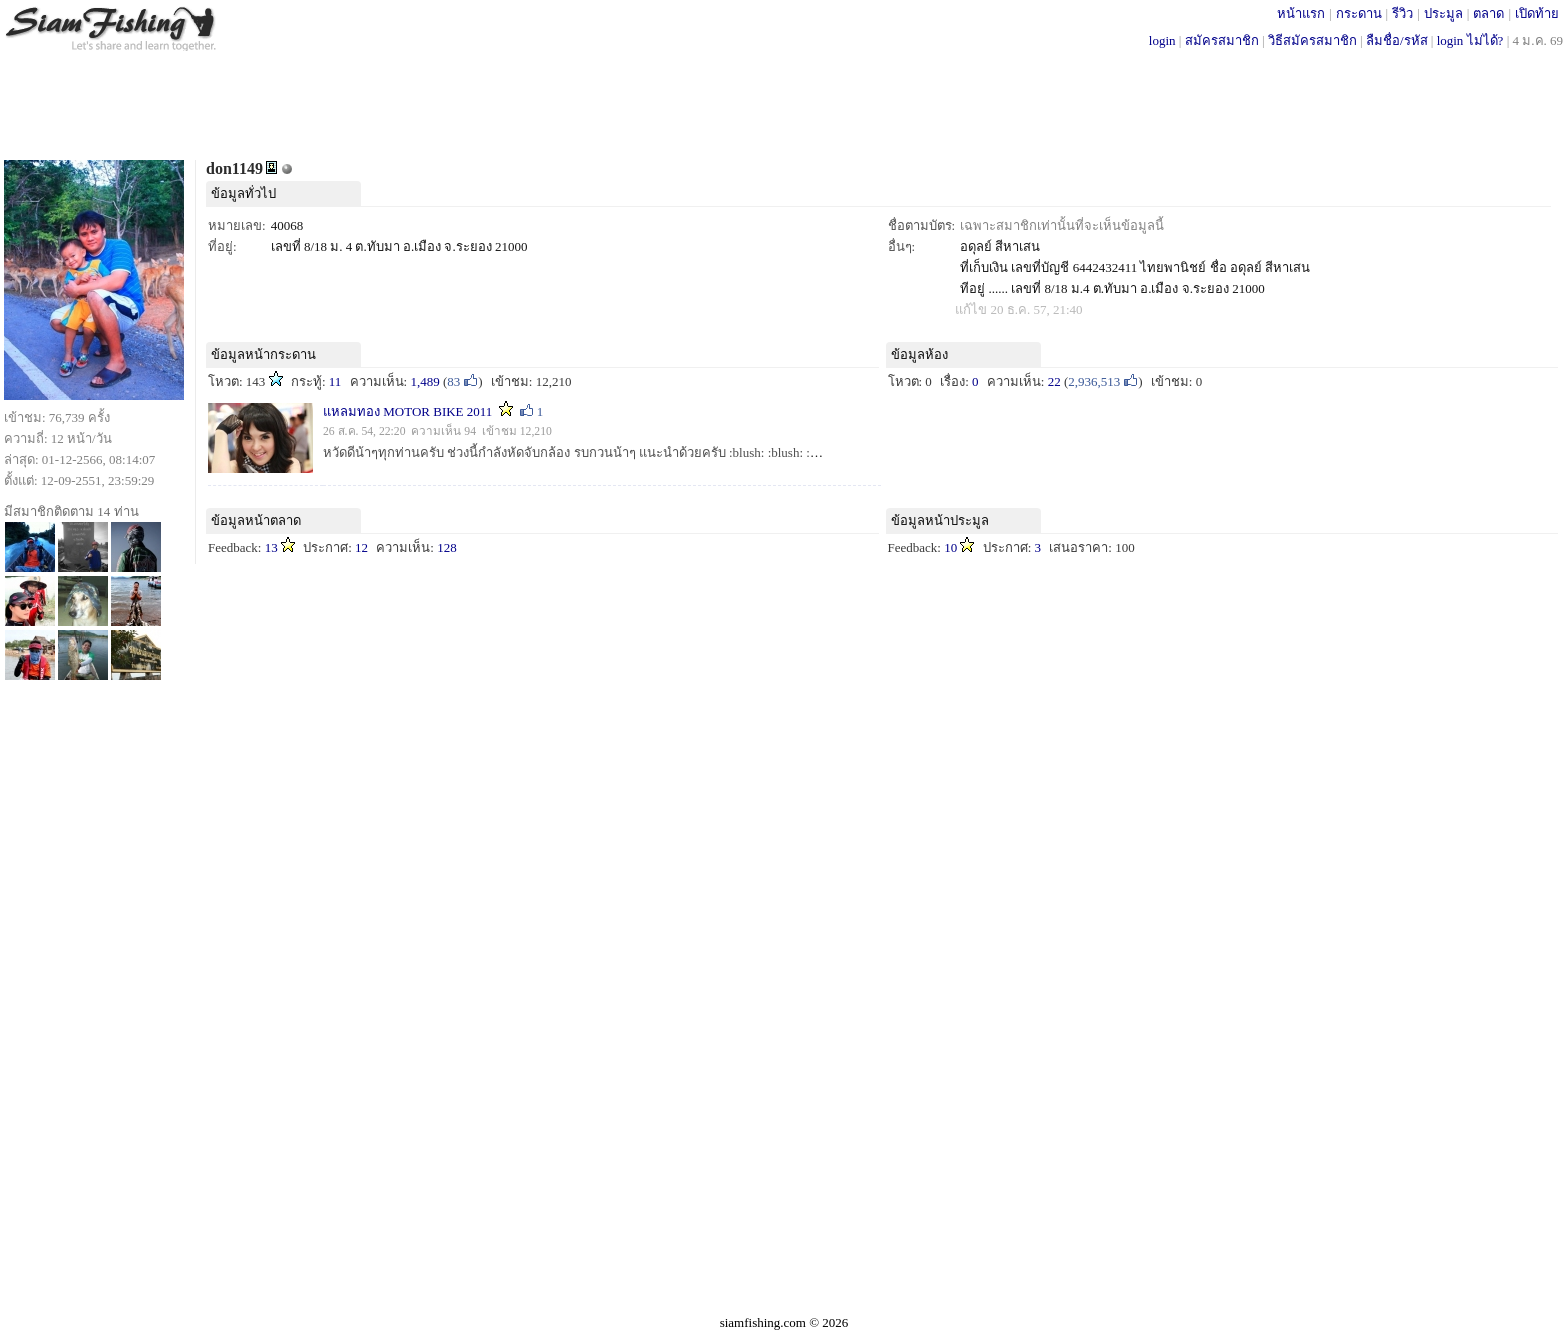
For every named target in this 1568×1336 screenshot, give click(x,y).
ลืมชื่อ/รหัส (1397, 40)
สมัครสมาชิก (1222, 40)
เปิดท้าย (1537, 13)
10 (950, 547)
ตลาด (1488, 13)
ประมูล (1443, 13)
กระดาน (1359, 13)
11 (335, 381)
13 (271, 547)
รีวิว (1402, 13)
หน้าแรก (1301, 13)
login (1162, 40)
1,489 (424, 381)
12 (361, 547)
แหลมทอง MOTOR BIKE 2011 (409, 411)
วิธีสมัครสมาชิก (1312, 40)
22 (1054, 381)
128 (447, 547)
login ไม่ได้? (1470, 40)
